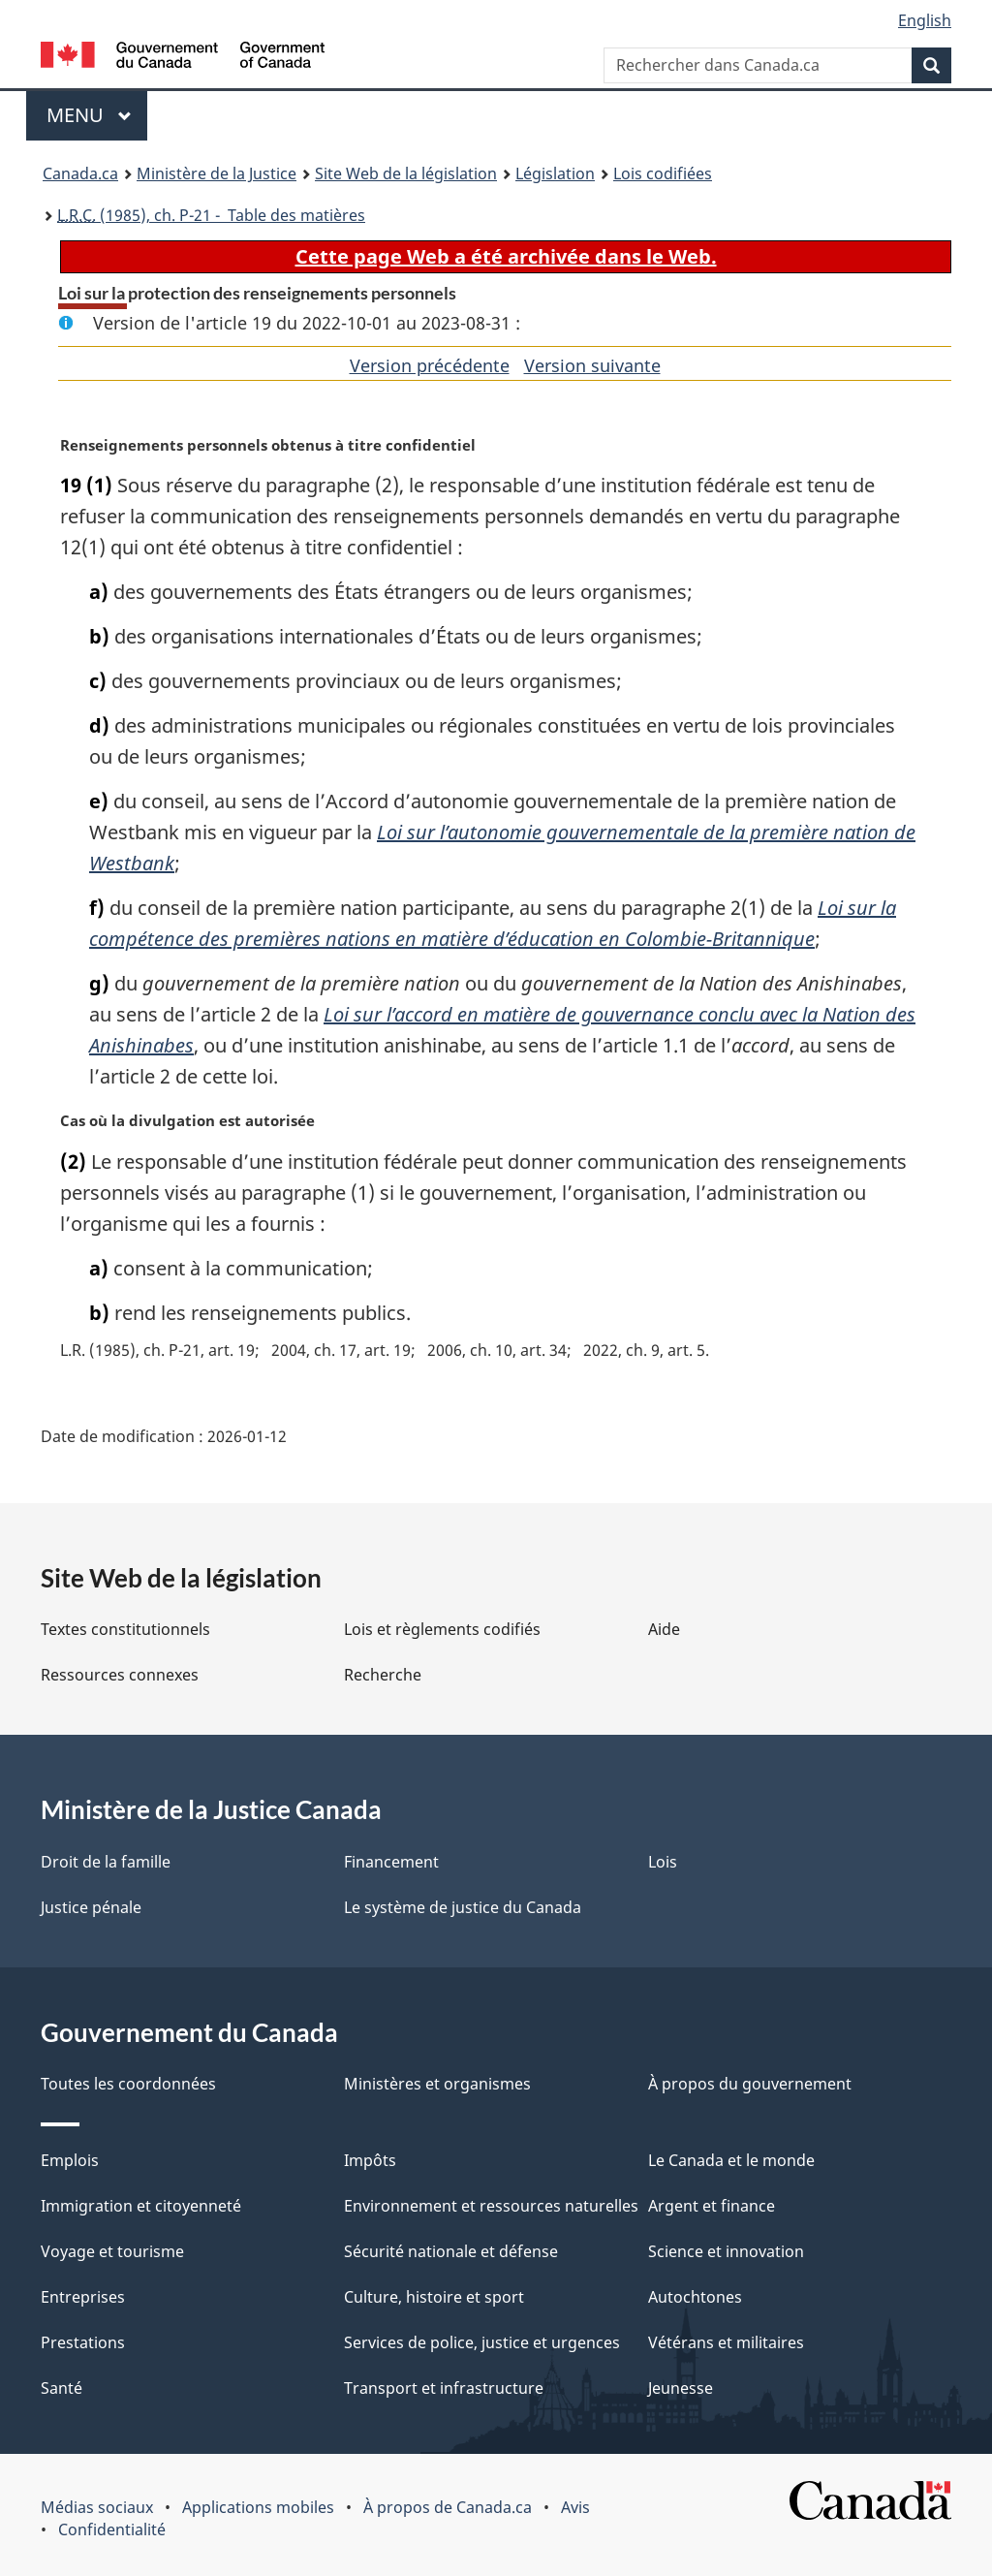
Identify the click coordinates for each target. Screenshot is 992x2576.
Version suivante (592, 365)
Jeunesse (680, 2388)
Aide (664, 1629)
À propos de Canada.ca (447, 2507)
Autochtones (695, 2297)
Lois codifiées (662, 173)
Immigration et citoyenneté (141, 2205)
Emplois (70, 2160)
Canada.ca (80, 173)
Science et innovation (726, 2251)
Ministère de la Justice (216, 173)
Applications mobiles (258, 2507)
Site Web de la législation (406, 173)
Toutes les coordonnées (128, 2083)
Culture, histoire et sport (434, 2297)
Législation (555, 173)
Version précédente (430, 365)
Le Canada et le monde (731, 2160)
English (924, 20)
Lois (662, 1861)
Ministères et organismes (437, 2083)
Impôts (370, 2160)
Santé (61, 2388)
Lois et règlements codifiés (442, 1629)
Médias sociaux (97, 2507)
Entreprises (83, 2297)
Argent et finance (711, 2205)
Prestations (83, 2342)
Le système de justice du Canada (462, 1907)
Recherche (382, 1674)
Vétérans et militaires (726, 2342)
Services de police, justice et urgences (482, 2342)
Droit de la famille (105, 1861)
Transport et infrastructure (443, 2388)
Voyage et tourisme (112, 2251)
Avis (575, 2507)
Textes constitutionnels (125, 1629)
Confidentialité (112, 2529)
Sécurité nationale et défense (451, 2251)
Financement (391, 1861)
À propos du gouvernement (750, 2083)
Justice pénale (91, 1907)
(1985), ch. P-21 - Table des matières (211, 215)
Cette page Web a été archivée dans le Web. (506, 256)
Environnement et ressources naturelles (491, 2205)
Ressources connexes (120, 1674)
